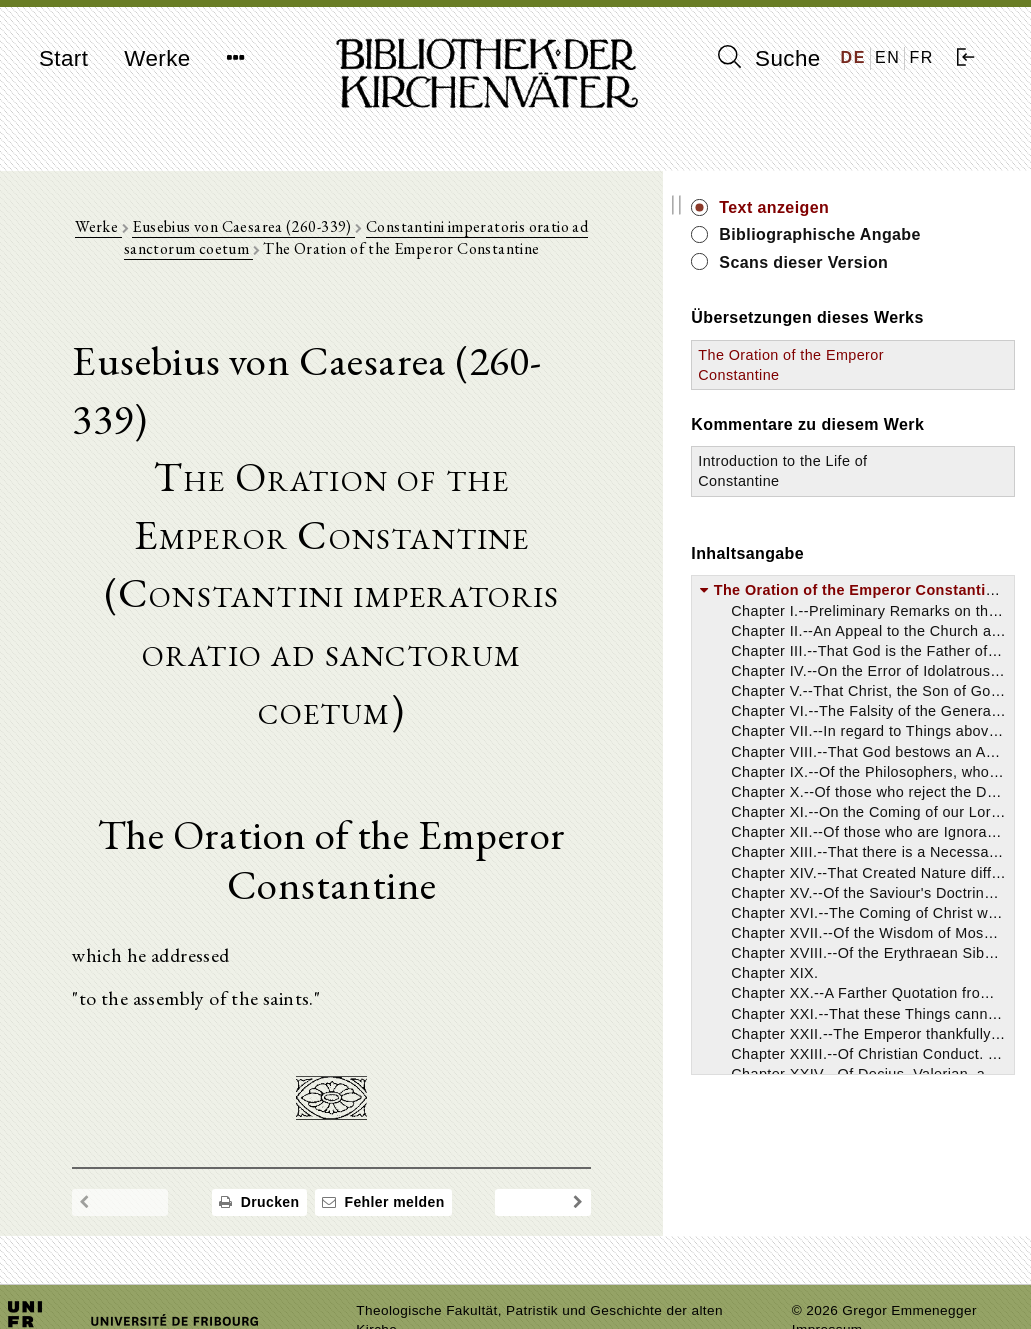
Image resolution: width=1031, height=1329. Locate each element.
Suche (769, 58)
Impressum (827, 1264)
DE (853, 57)
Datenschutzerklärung (862, 1283)
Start (63, 58)
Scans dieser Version (914, 284)
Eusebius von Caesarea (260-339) (261, 231)
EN (887, 57)
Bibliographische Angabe (898, 245)
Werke (157, 58)
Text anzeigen (885, 207)
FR (921, 57)
